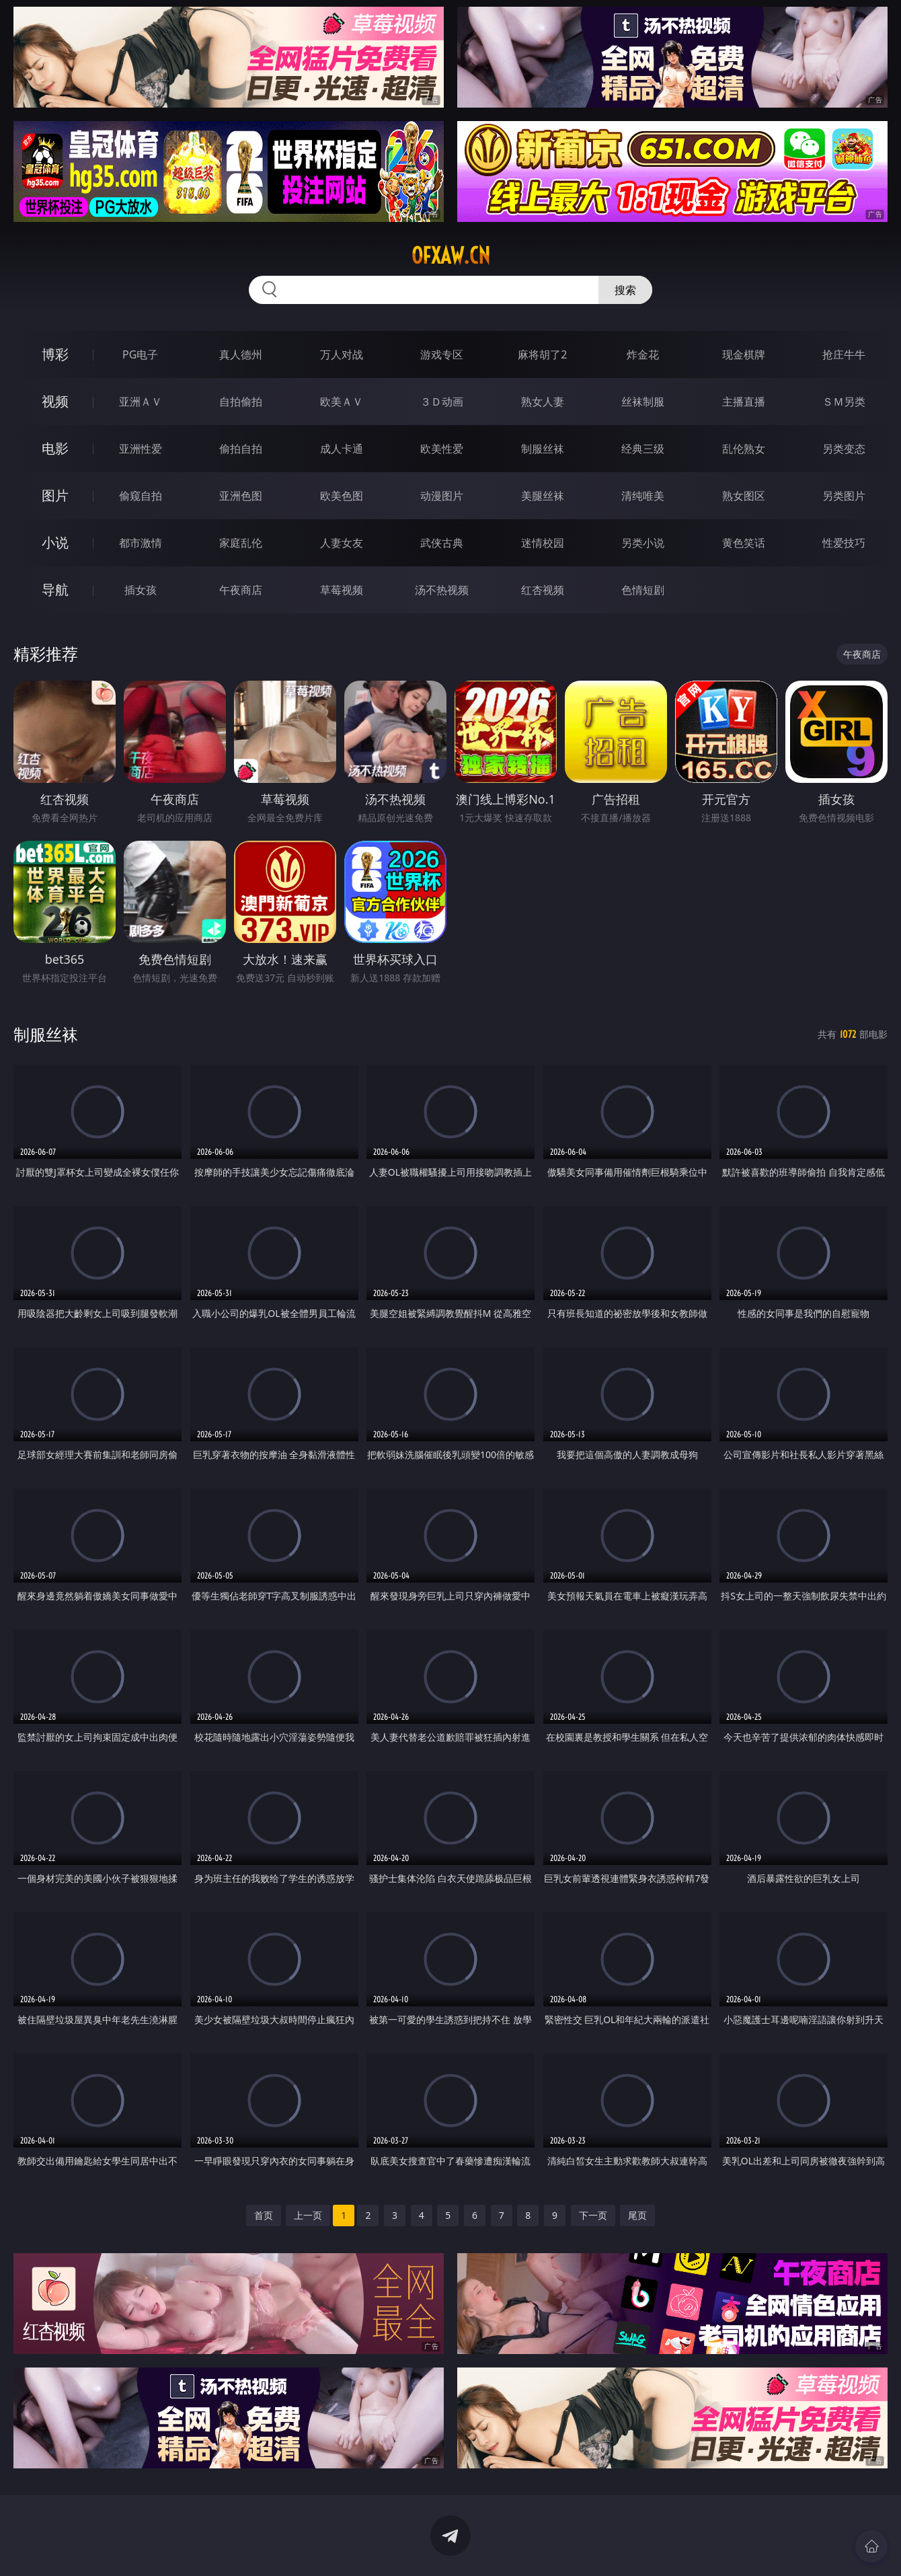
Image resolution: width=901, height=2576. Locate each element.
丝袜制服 (642, 401)
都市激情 (140, 542)
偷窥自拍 (140, 495)
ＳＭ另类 (843, 401)
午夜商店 (240, 589)
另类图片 (843, 495)
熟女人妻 (542, 401)
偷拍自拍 (240, 448)
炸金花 (643, 354)
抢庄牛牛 (843, 354)
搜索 (625, 289)
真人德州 (240, 354)
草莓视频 (341, 589)
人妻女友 (341, 542)
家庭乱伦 (240, 542)
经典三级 (642, 448)
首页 (263, 2215)
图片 (55, 495)
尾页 (637, 2215)
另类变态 (843, 448)
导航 (55, 589)
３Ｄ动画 (441, 401)
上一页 (308, 2215)
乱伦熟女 (743, 448)
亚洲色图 (240, 495)
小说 (55, 542)
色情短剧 (642, 589)
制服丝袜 (542, 448)
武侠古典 (441, 542)
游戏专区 (441, 354)
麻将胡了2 (542, 354)
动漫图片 (441, 495)
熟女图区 (743, 495)
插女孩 (140, 589)
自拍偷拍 (240, 401)
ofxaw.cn (451, 255)
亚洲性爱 (140, 448)
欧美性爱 (441, 448)
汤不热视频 (442, 589)
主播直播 (743, 401)
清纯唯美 (642, 495)
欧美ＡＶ (341, 401)
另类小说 (642, 542)
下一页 (593, 2215)
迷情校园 (542, 542)
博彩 (55, 354)
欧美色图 (341, 495)
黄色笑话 (743, 542)
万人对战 (341, 354)
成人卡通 (341, 448)
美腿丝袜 (542, 495)
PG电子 (140, 354)
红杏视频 (542, 589)
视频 (55, 401)
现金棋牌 (743, 354)
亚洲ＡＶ (140, 401)
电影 (55, 448)
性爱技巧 (843, 542)
